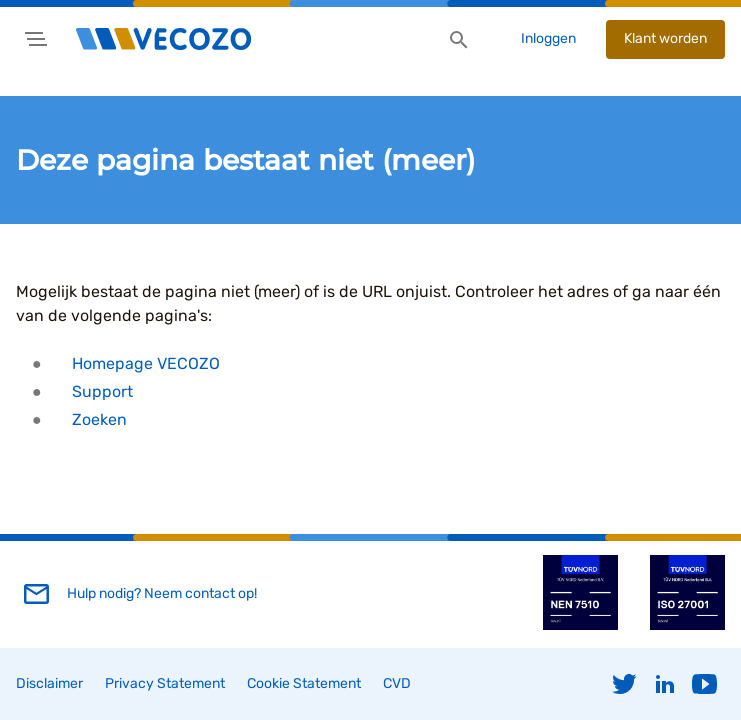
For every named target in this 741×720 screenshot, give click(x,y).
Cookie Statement (304, 683)
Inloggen (548, 38)
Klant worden (665, 38)
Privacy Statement (165, 683)
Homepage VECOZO (146, 363)
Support (102, 391)
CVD (397, 683)
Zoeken (99, 419)
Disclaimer (49, 683)
